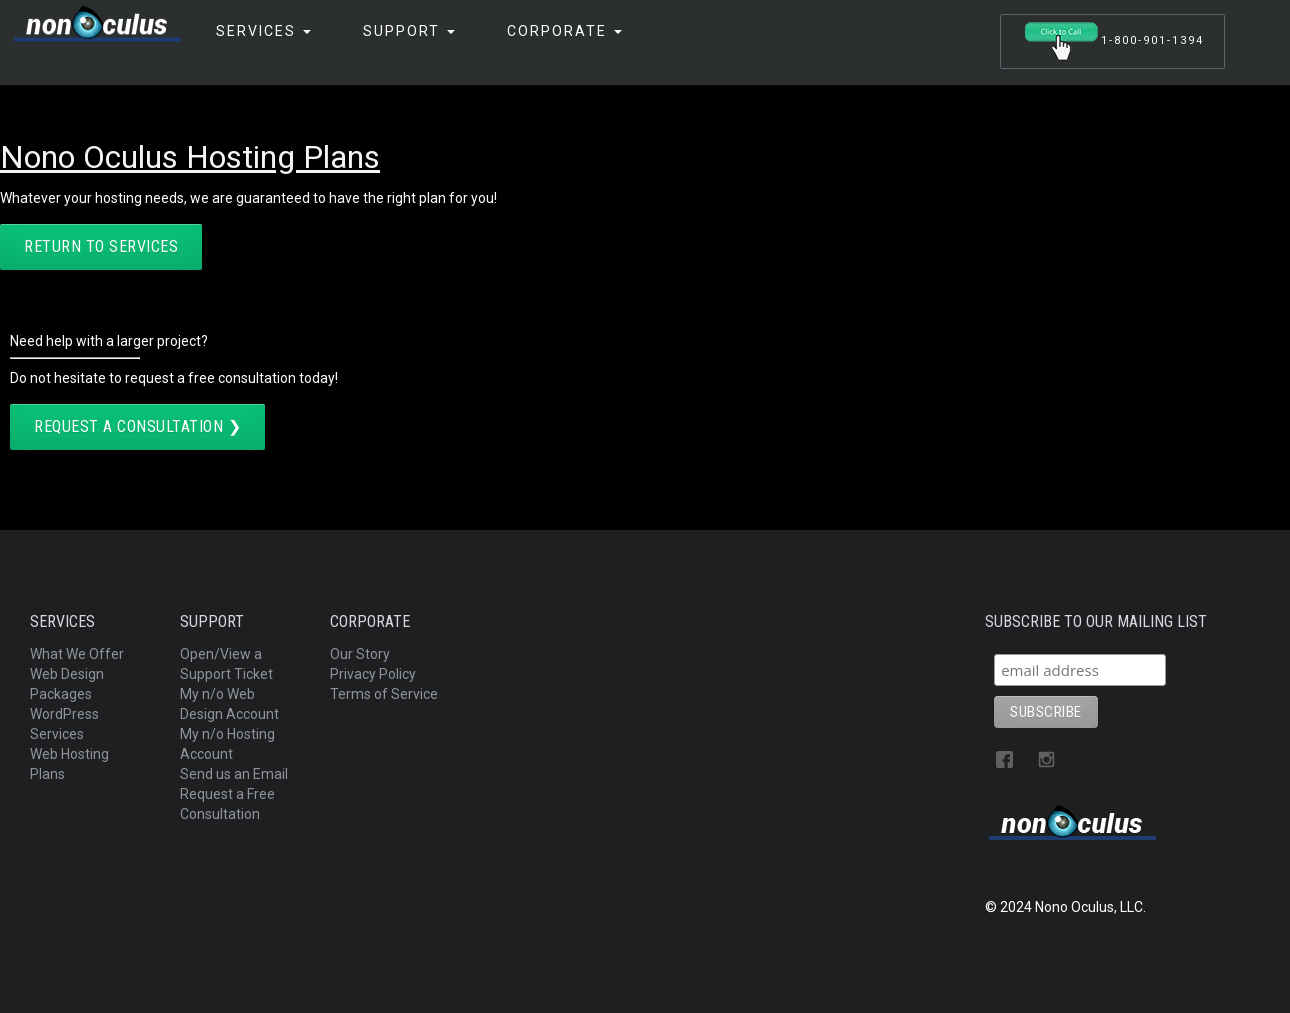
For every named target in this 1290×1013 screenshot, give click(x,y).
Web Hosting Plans (69, 764)
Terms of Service (384, 694)
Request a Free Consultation (227, 804)
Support (409, 31)
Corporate (564, 31)
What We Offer (77, 654)
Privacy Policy (373, 674)
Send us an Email (234, 774)
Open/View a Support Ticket (226, 664)
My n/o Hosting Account (227, 744)
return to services (101, 246)
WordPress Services (64, 724)
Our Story (360, 654)
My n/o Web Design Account (229, 704)
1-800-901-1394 (1112, 41)
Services (263, 31)
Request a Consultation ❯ (137, 426)
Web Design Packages (67, 684)
